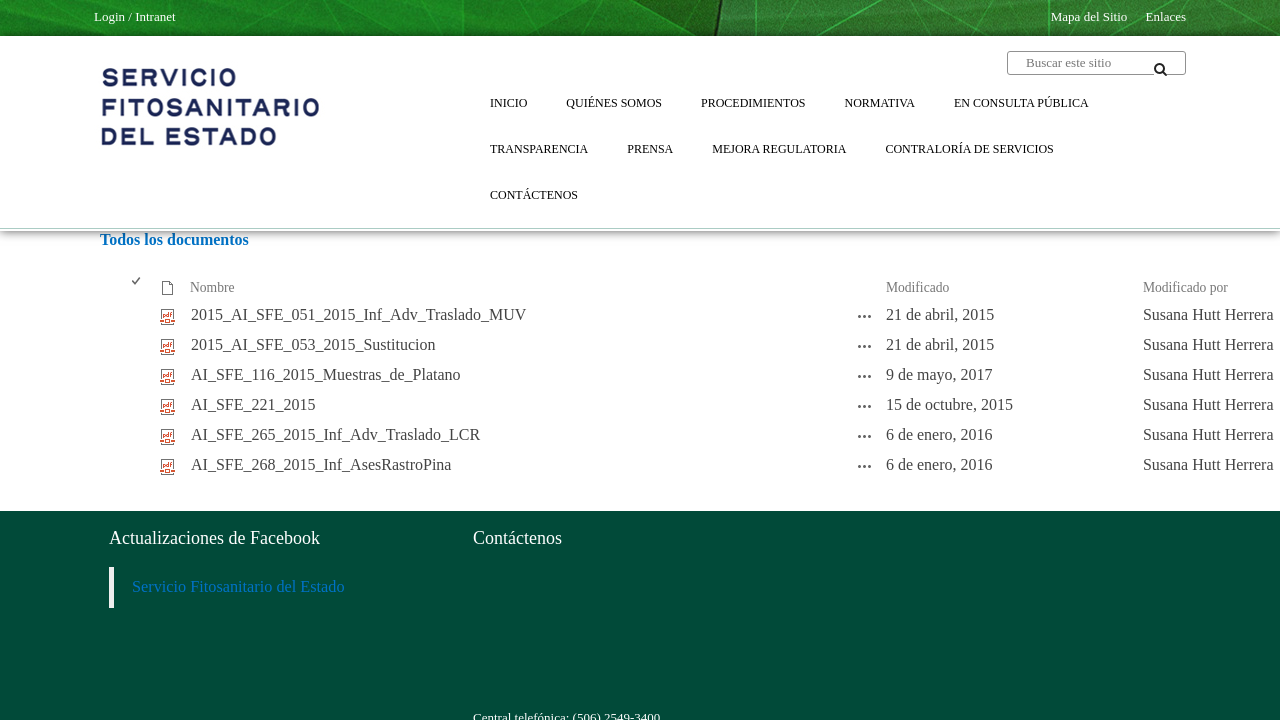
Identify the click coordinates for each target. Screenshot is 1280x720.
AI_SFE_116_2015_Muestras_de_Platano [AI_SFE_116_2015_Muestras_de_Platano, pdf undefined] (326, 374)
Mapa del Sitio (1089, 16)
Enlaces (1166, 16)
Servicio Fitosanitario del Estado (238, 587)
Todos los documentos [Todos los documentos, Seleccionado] (174, 239)
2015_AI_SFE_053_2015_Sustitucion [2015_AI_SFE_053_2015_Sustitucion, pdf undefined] (313, 344)
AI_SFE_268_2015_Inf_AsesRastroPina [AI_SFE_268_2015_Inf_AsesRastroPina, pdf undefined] (321, 464)
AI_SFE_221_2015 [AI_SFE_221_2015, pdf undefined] (253, 404)
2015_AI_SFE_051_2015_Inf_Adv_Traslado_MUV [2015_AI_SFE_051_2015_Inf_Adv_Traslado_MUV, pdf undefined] (358, 314)
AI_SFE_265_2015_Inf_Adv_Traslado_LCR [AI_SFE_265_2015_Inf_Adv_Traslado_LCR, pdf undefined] (335, 434)
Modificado (917, 287)
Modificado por (1185, 287)
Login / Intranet (135, 16)
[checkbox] (137, 288)
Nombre (212, 287)
